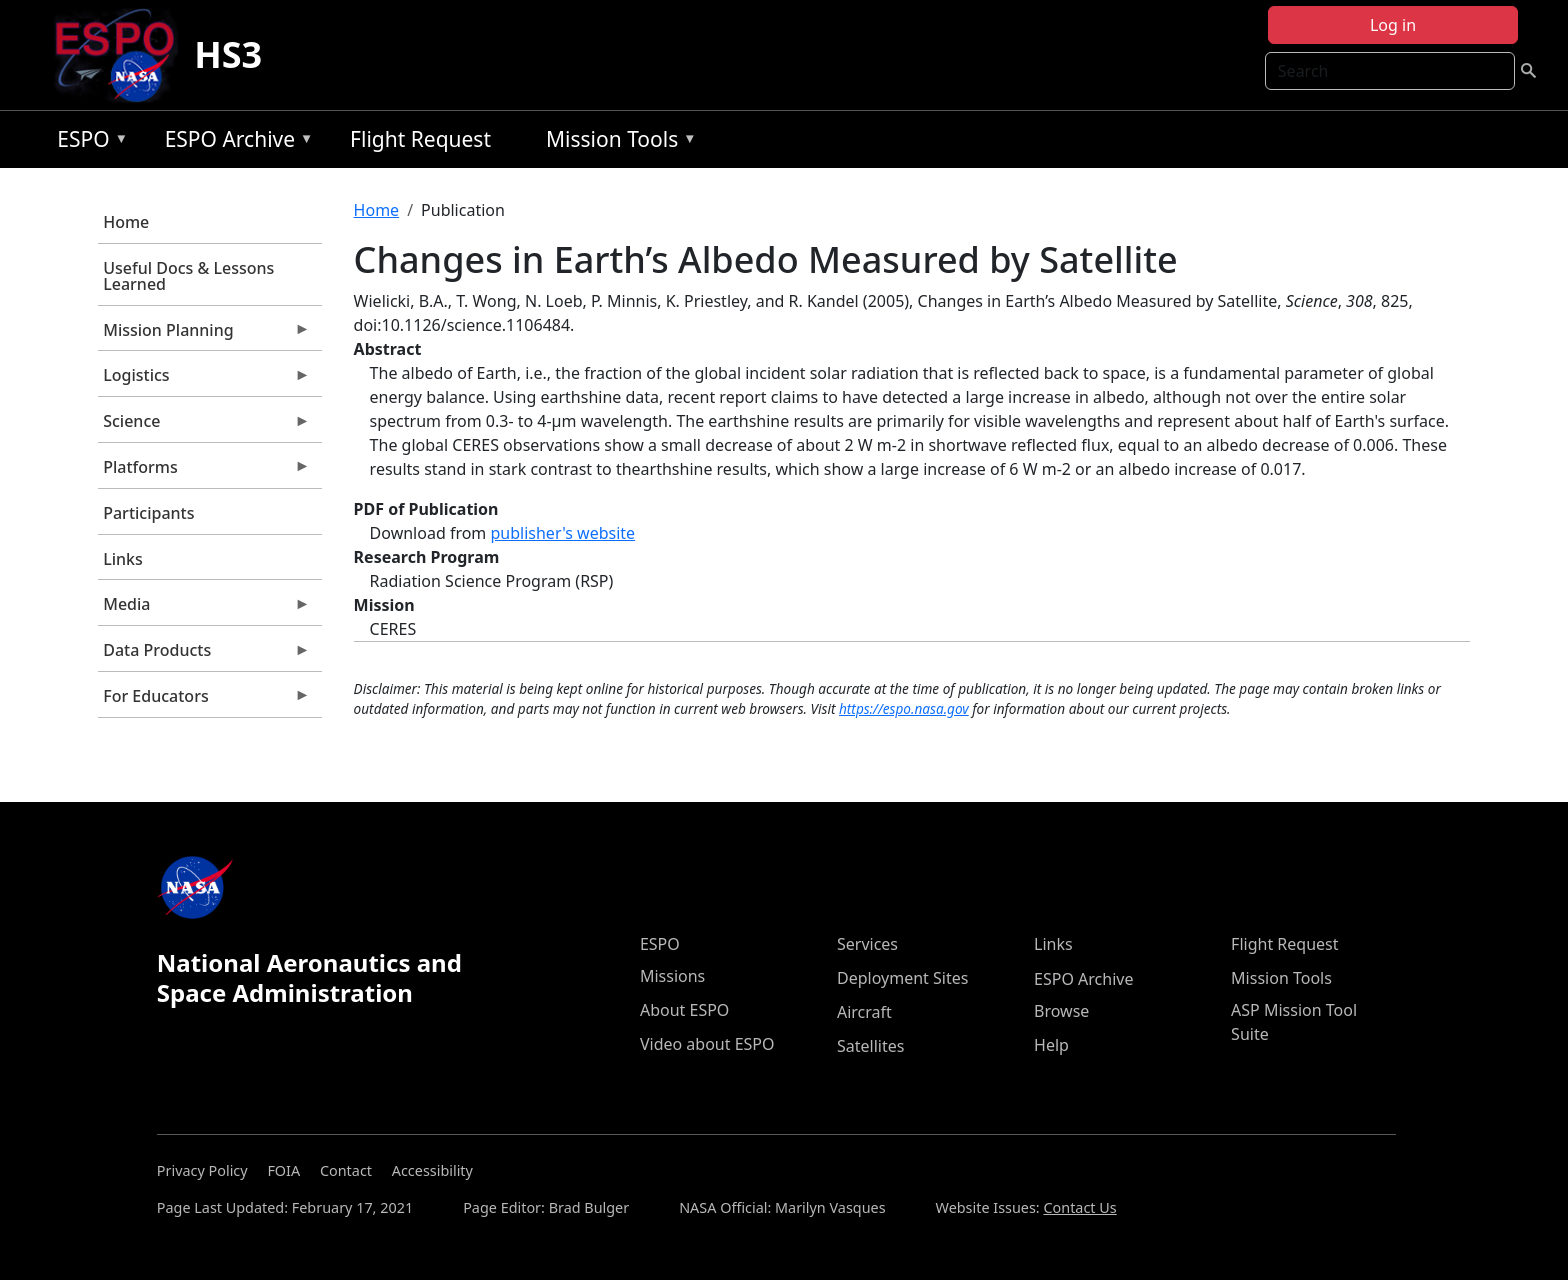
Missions (672, 976)
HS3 (228, 54)
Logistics (204, 380)
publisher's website (562, 533)
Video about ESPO (707, 1044)
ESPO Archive (234, 142)
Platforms (204, 472)
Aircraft (864, 1012)
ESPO (87, 142)
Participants (148, 513)
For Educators (204, 701)
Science (204, 426)
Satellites (870, 1046)
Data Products (204, 655)
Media (204, 609)
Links (123, 559)
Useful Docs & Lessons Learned (188, 276)
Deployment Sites (902, 978)
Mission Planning (204, 335)
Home (126, 222)
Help (1051, 1045)
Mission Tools (616, 142)
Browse (1061, 1011)
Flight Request (420, 139)
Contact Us (1079, 1207)
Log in (1393, 25)
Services (867, 944)
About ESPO (684, 1010)
